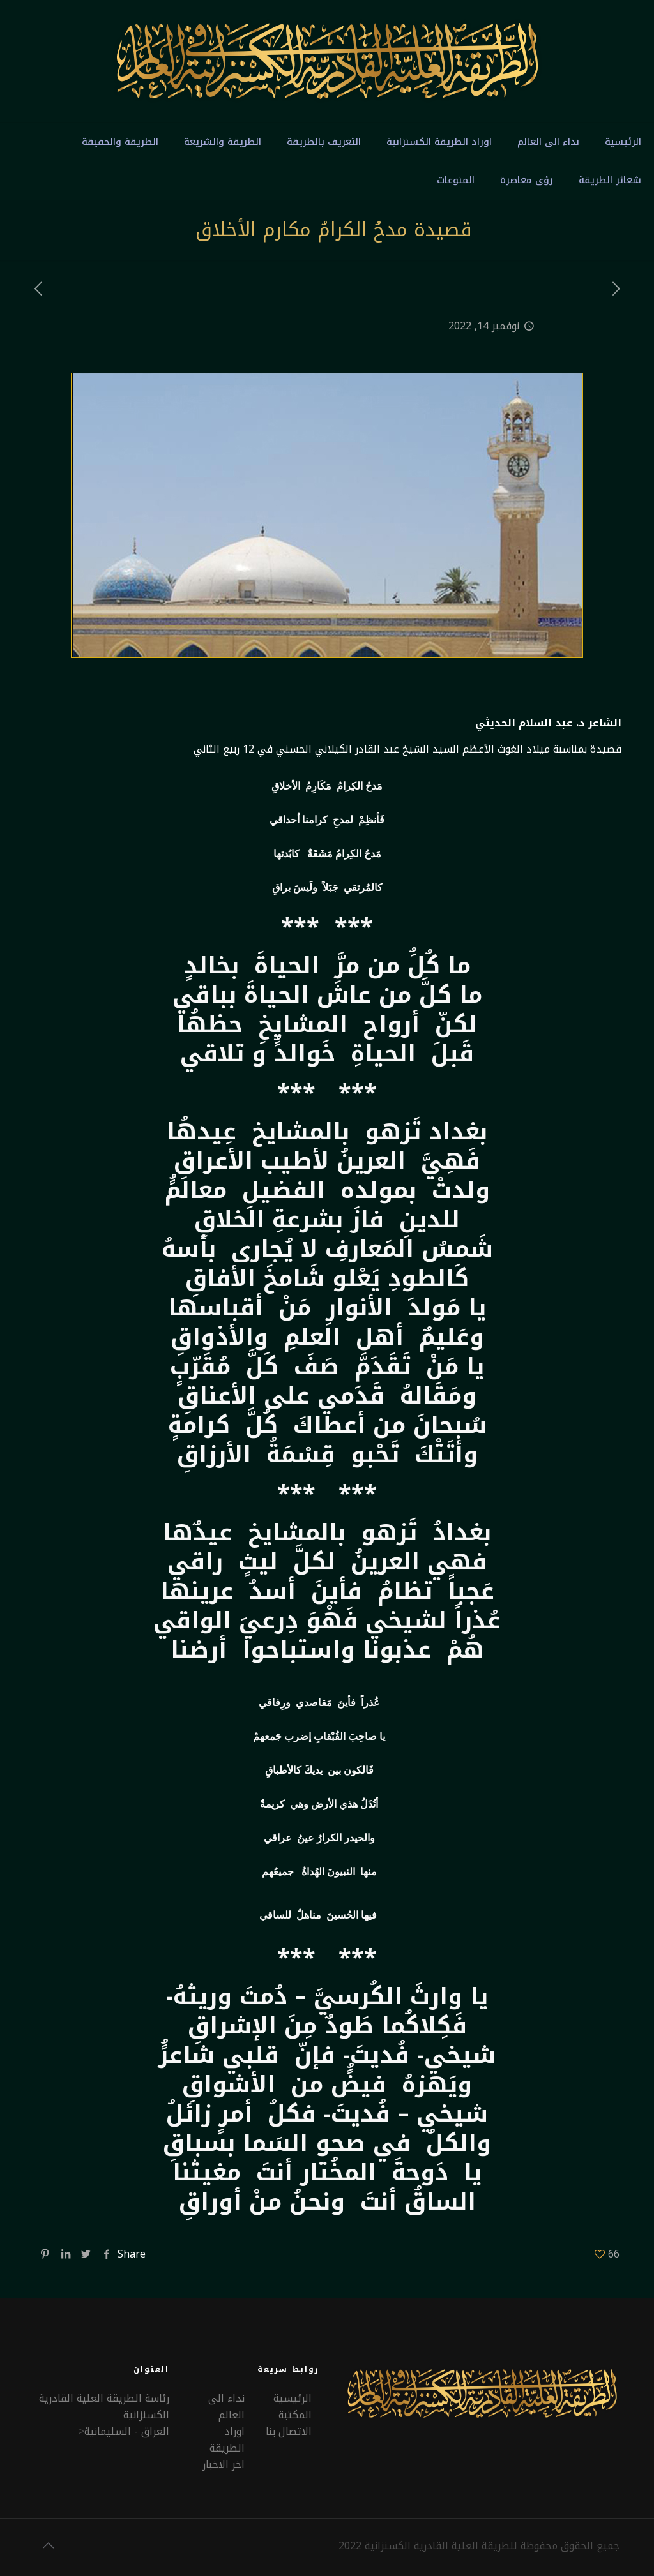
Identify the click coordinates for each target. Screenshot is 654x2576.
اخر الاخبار (223, 2465)
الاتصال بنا (289, 2431)
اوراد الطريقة (227, 2440)
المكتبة (295, 2415)
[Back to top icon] (47, 2545)
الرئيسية (292, 2398)
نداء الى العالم (226, 2406)
